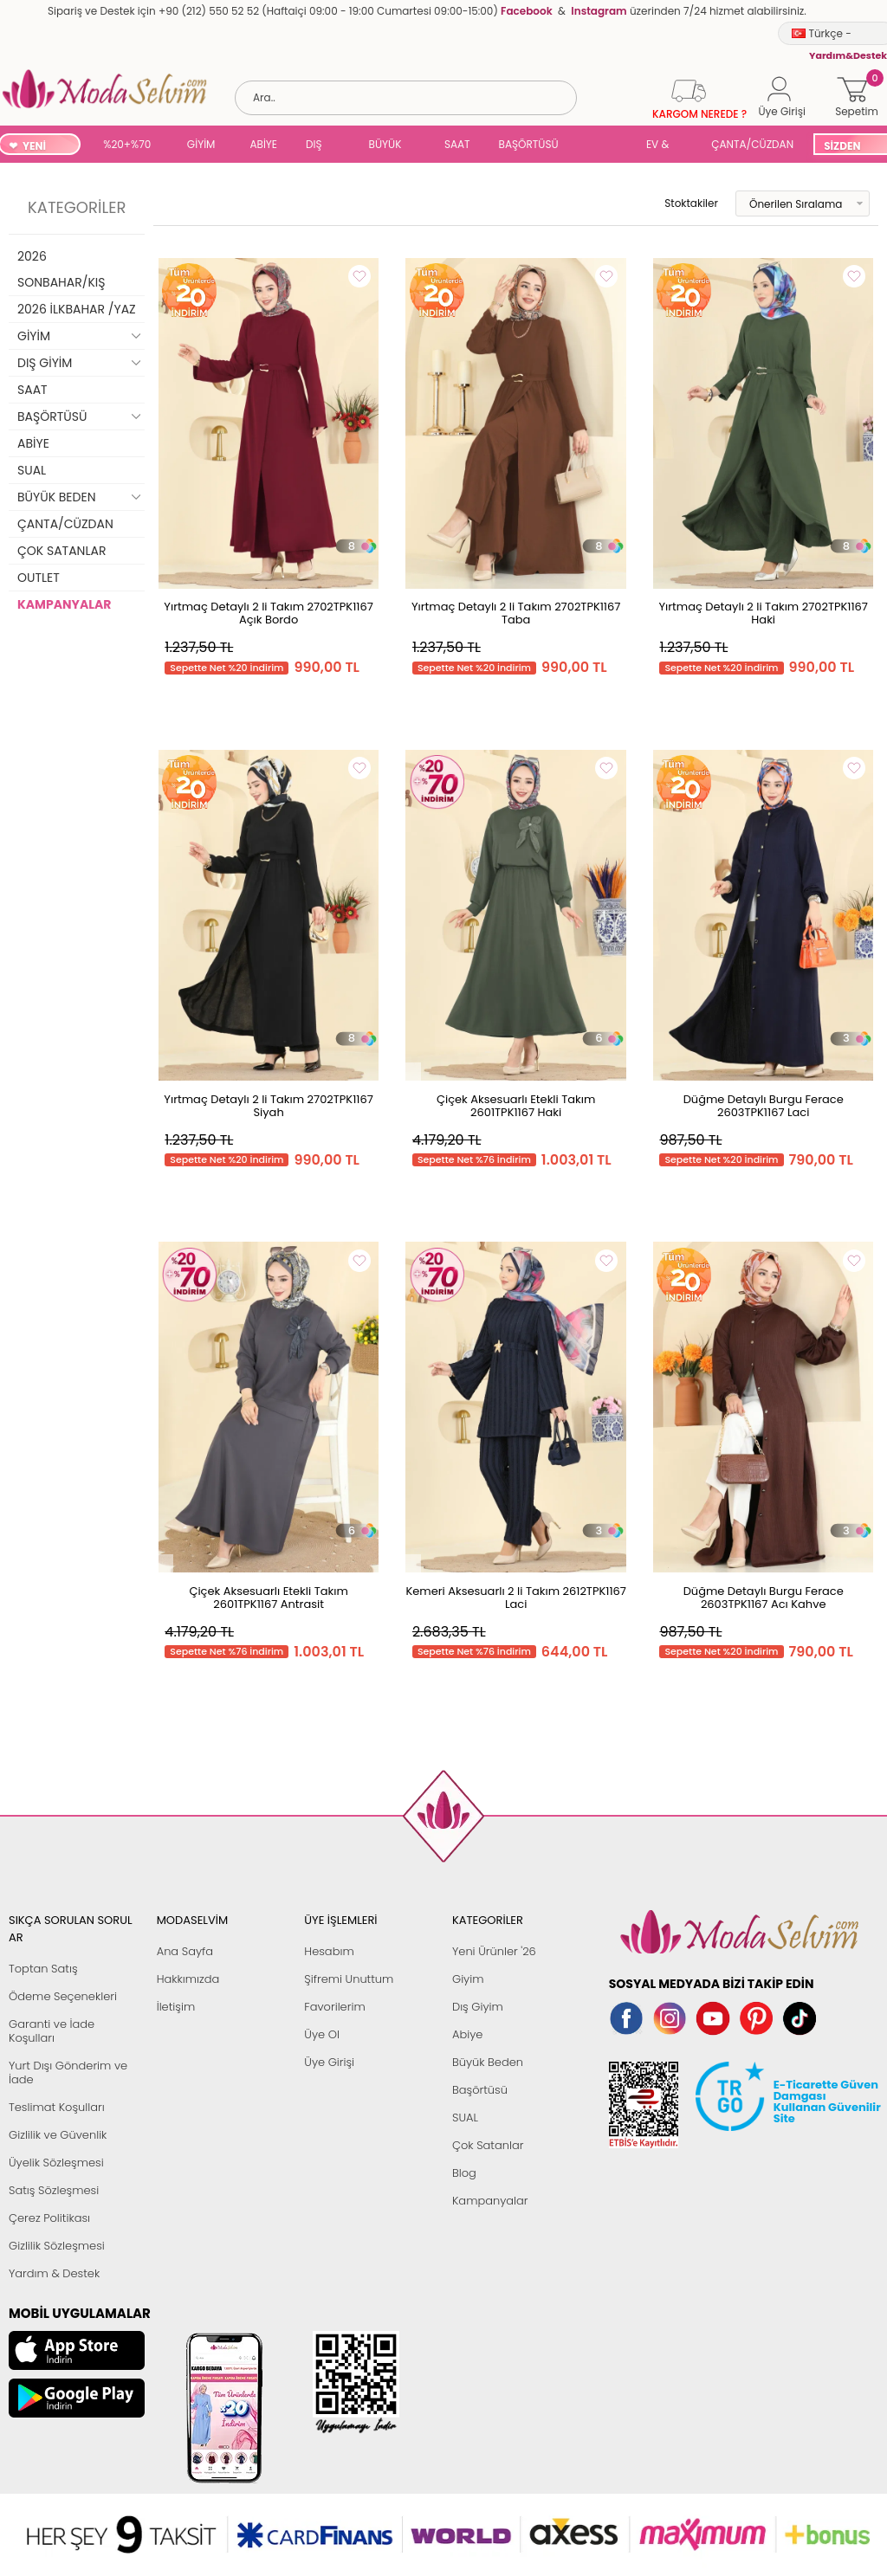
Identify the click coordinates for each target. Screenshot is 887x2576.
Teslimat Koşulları (57, 2107)
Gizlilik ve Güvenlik (58, 2135)
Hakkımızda (188, 1979)
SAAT (457, 144)
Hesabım (328, 1951)
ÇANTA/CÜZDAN (752, 144)
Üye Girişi (329, 2062)
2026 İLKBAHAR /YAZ (76, 309)
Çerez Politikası (49, 2218)
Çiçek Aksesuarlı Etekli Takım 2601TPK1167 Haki (516, 1105)
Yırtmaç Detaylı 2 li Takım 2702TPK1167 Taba (516, 613)
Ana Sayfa (185, 1951)
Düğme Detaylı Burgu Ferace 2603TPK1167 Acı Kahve (763, 1597)
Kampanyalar (490, 2200)
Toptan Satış (43, 1968)
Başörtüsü (480, 2090)
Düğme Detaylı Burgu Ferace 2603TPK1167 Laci (763, 1105)
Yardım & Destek (54, 2273)
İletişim (176, 2006)
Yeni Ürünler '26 (494, 1951)
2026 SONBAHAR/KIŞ (61, 269)
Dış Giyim (477, 2006)
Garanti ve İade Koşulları (51, 2031)
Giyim (468, 1979)
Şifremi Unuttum (348, 1979)
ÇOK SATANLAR (61, 550)
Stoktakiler (679, 203)
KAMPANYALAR (64, 604)
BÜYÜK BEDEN (385, 146)
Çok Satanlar (487, 2145)
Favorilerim (334, 2006)
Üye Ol (322, 2034)
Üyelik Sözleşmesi (56, 2162)
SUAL (605, 146)
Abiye (467, 2034)
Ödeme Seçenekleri (63, 1996)
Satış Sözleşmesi (54, 2190)
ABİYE (263, 144)
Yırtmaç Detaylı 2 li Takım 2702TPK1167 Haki (763, 613)
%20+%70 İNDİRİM (127, 146)
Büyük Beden (487, 2062)
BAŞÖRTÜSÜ (529, 144)
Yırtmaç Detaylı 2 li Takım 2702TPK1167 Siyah (268, 1105)
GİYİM (201, 144)
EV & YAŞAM (664, 146)
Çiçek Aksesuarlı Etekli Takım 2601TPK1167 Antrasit (268, 1597)
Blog (464, 2173)
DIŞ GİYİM (320, 146)
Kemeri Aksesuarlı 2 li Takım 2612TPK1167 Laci (515, 1597)
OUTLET (38, 577)
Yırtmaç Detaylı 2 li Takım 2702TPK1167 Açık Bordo (268, 613)
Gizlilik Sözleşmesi (57, 2245)
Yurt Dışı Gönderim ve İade (68, 2072)
